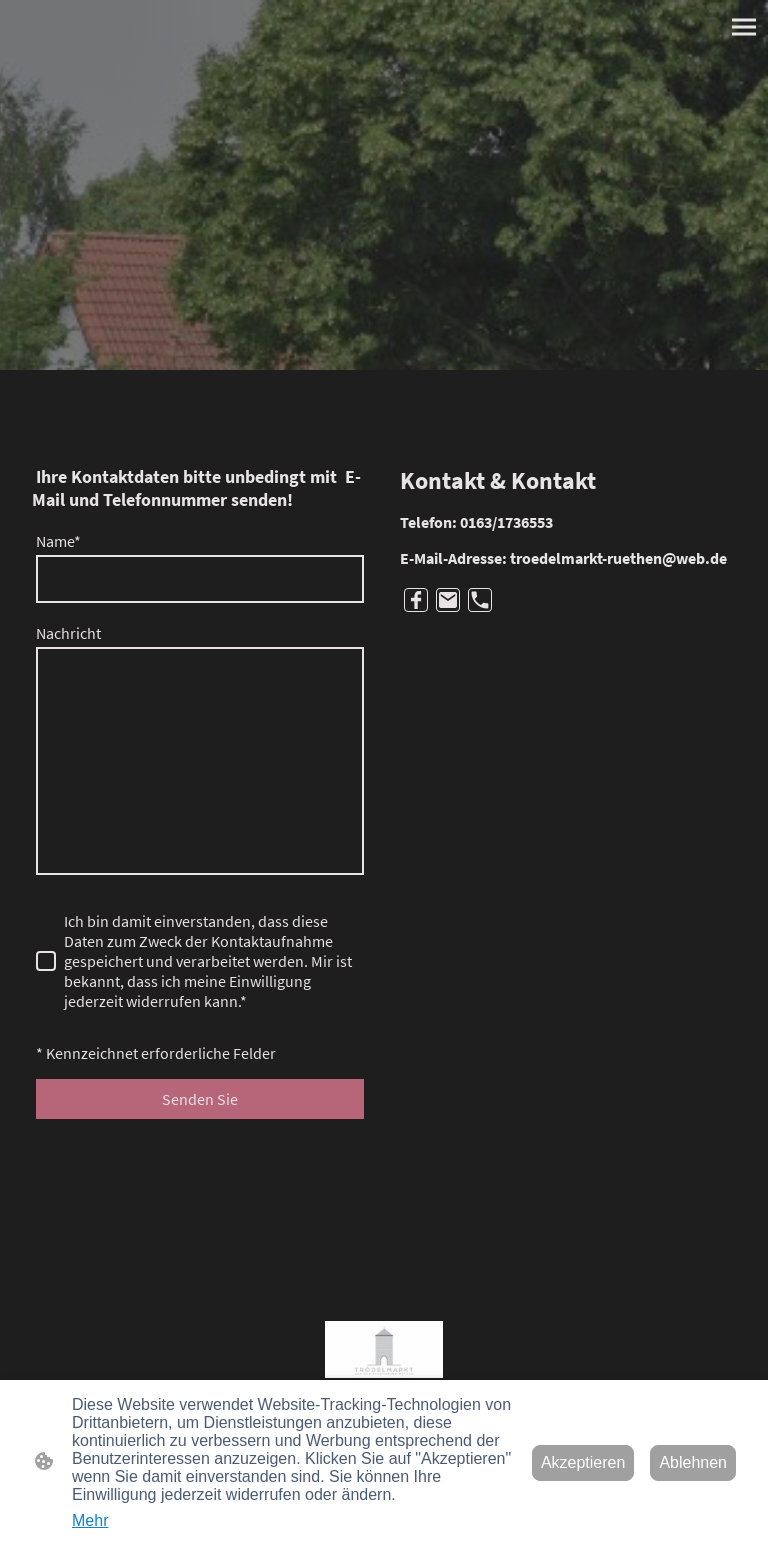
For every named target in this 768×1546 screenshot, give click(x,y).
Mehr (90, 1520)
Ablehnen (693, 1462)
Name (58, 541)
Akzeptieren (583, 1462)
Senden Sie (200, 1099)
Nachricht (68, 633)
